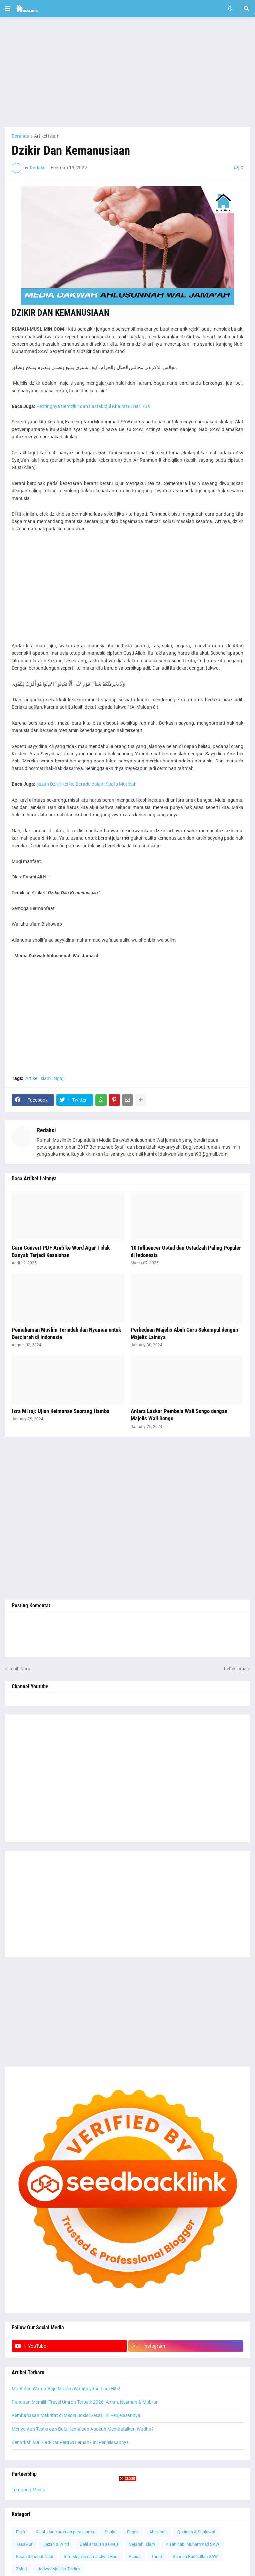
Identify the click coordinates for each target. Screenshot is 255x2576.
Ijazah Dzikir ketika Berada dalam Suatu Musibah (86, 784)
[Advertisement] (127, 72)
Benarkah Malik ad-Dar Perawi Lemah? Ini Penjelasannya (70, 2442)
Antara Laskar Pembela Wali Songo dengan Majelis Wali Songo (179, 1415)
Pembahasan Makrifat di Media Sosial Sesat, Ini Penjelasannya (76, 2415)
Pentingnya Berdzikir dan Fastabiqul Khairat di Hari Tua (93, 406)
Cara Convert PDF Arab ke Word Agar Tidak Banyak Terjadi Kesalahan (61, 1251)
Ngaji (59, 1078)
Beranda (20, 136)
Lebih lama (235, 1668)
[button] (7, 8)
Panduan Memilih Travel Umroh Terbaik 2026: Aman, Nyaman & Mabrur (85, 2402)
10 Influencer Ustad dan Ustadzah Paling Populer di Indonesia (186, 1251)
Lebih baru (19, 1668)
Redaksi (46, 1130)
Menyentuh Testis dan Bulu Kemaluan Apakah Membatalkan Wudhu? (83, 2429)
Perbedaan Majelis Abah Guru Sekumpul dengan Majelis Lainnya (184, 1333)
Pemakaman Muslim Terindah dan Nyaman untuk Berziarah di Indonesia (66, 1333)
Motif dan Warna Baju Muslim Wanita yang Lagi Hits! (66, 2388)
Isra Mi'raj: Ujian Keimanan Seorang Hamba (60, 1411)
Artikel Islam (46, 136)
